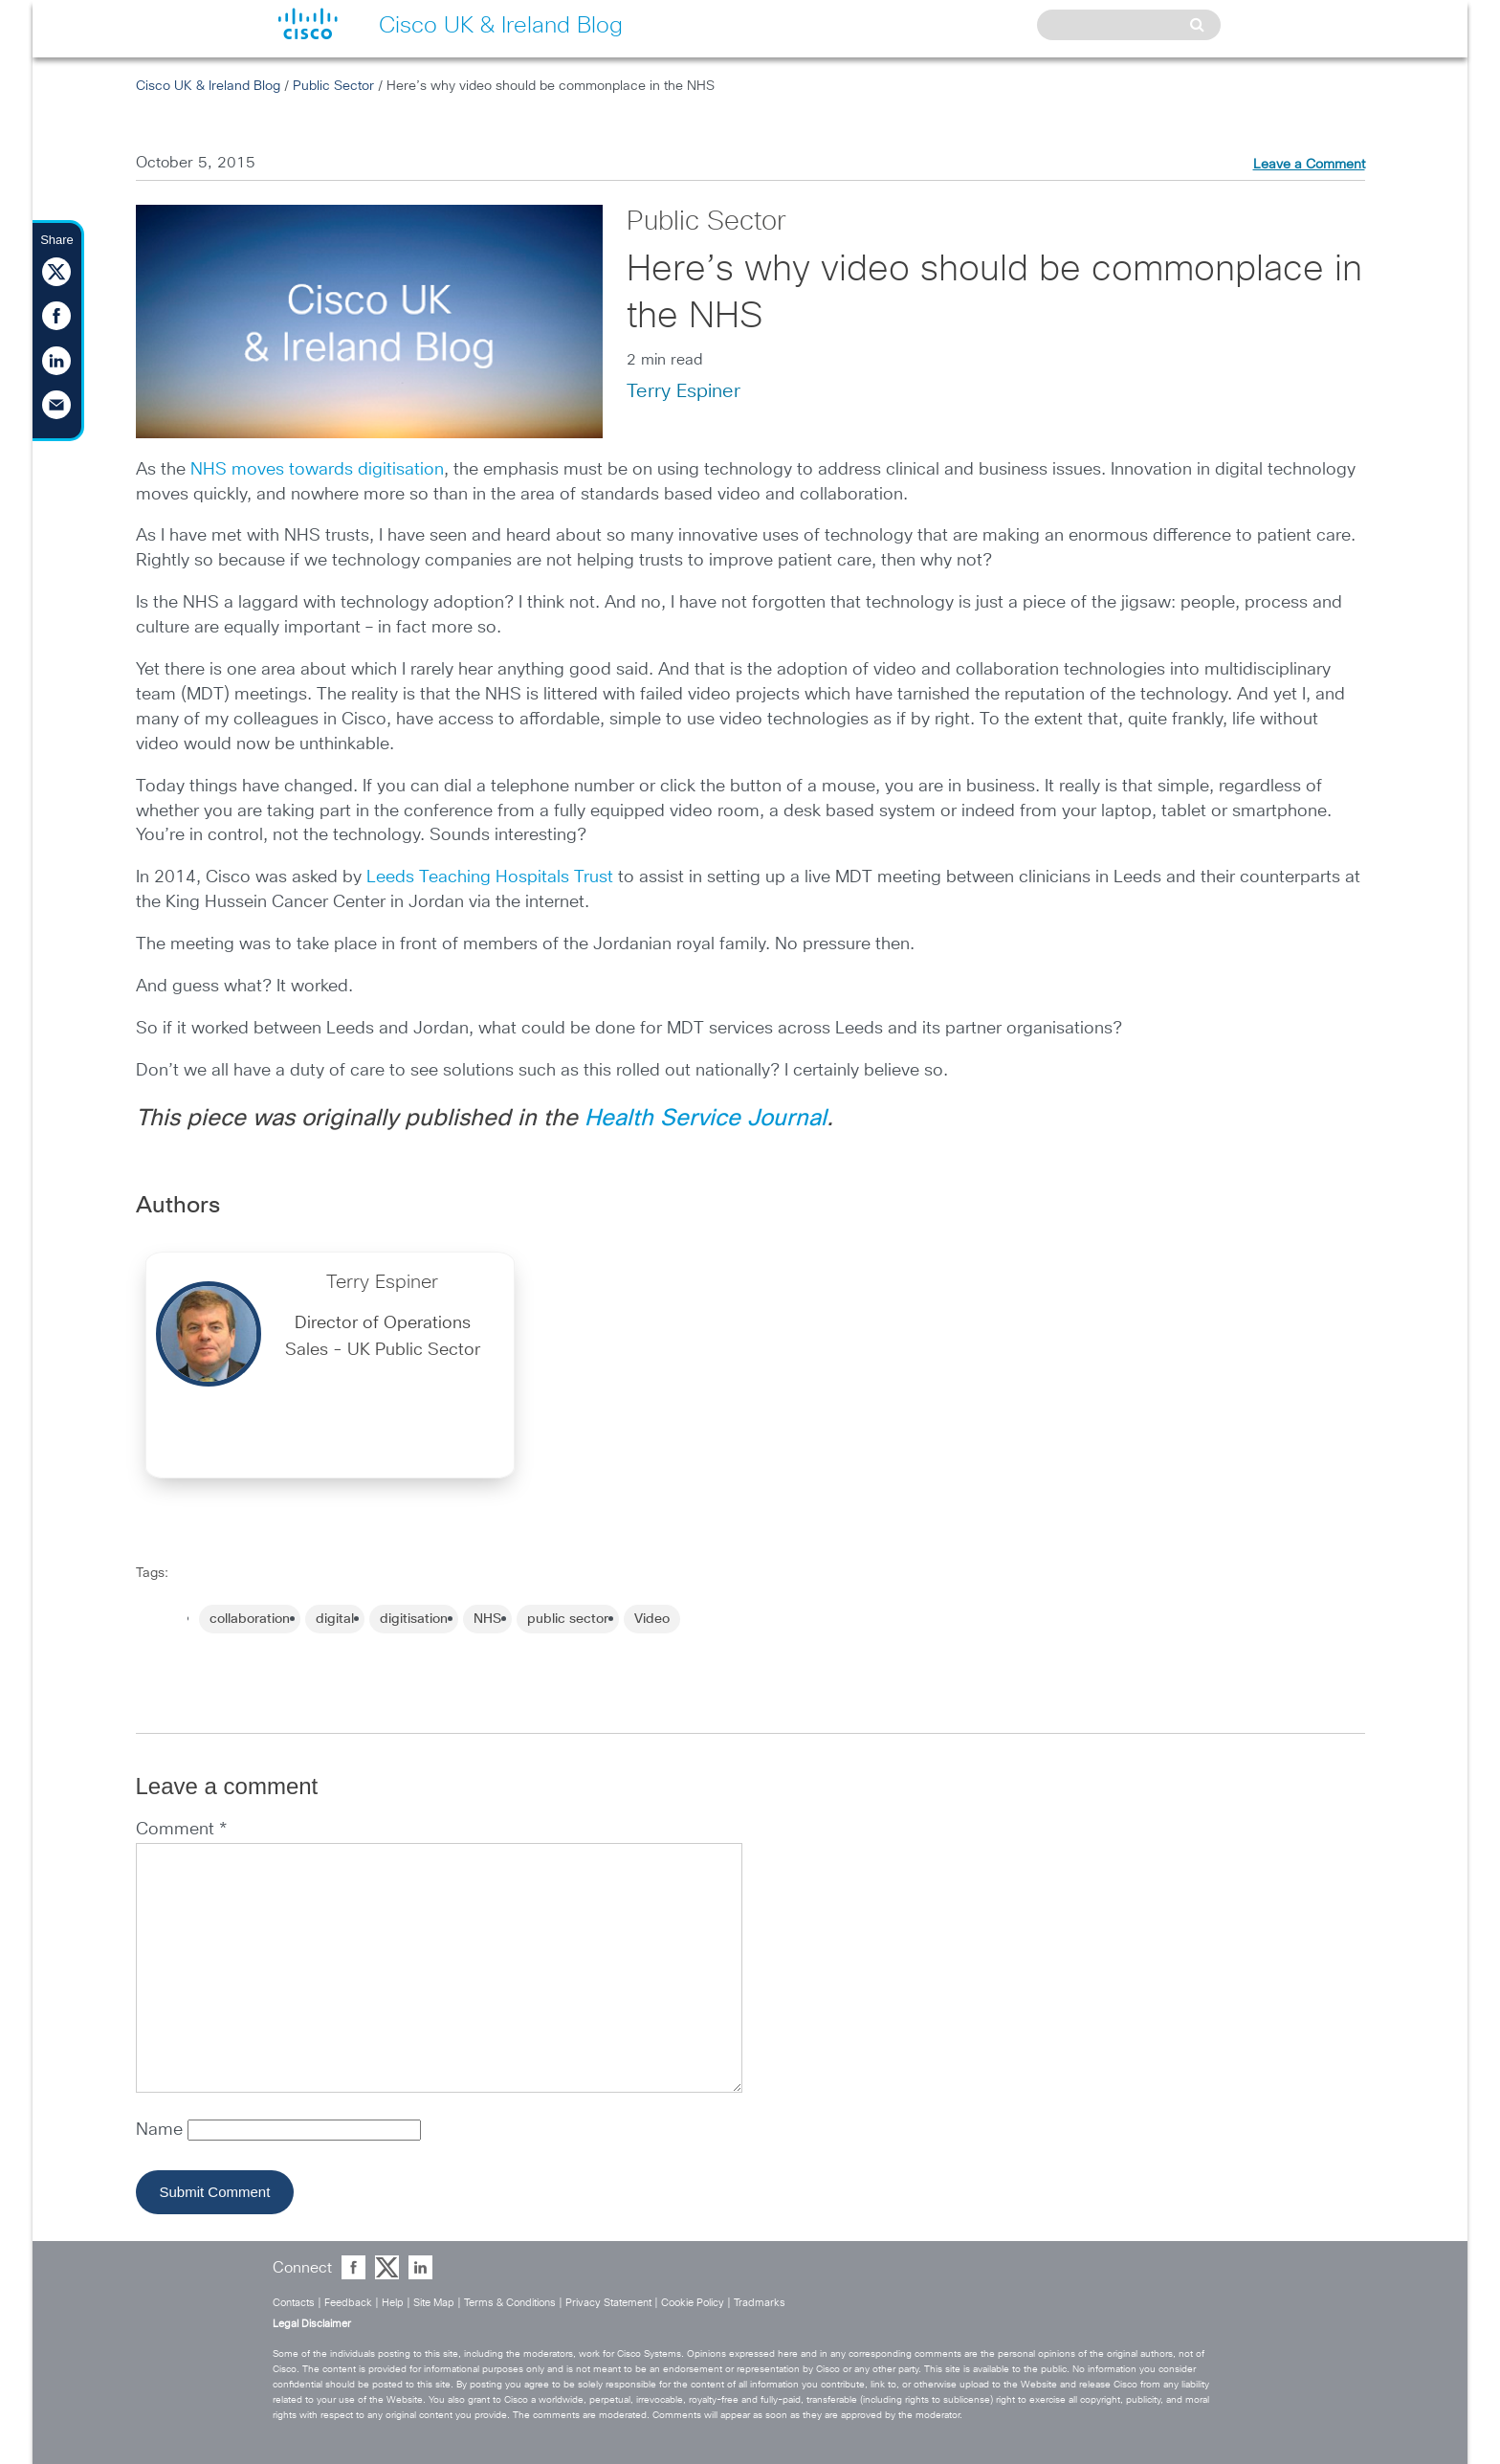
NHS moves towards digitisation (317, 469)
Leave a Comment (1309, 164)
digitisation (414, 1619)
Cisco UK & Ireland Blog (208, 86)
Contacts (294, 2303)
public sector (567, 1619)
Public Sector (333, 86)
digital (335, 1619)
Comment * (181, 1829)
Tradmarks (759, 2303)
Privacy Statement (608, 2303)
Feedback (348, 2303)
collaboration (250, 1619)
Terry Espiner (683, 391)
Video (652, 1619)
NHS (487, 1619)
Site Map (433, 2303)
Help (393, 2303)
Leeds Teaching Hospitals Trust (489, 877)
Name (162, 2130)
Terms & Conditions (510, 2303)
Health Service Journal (706, 1118)
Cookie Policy (692, 2303)
